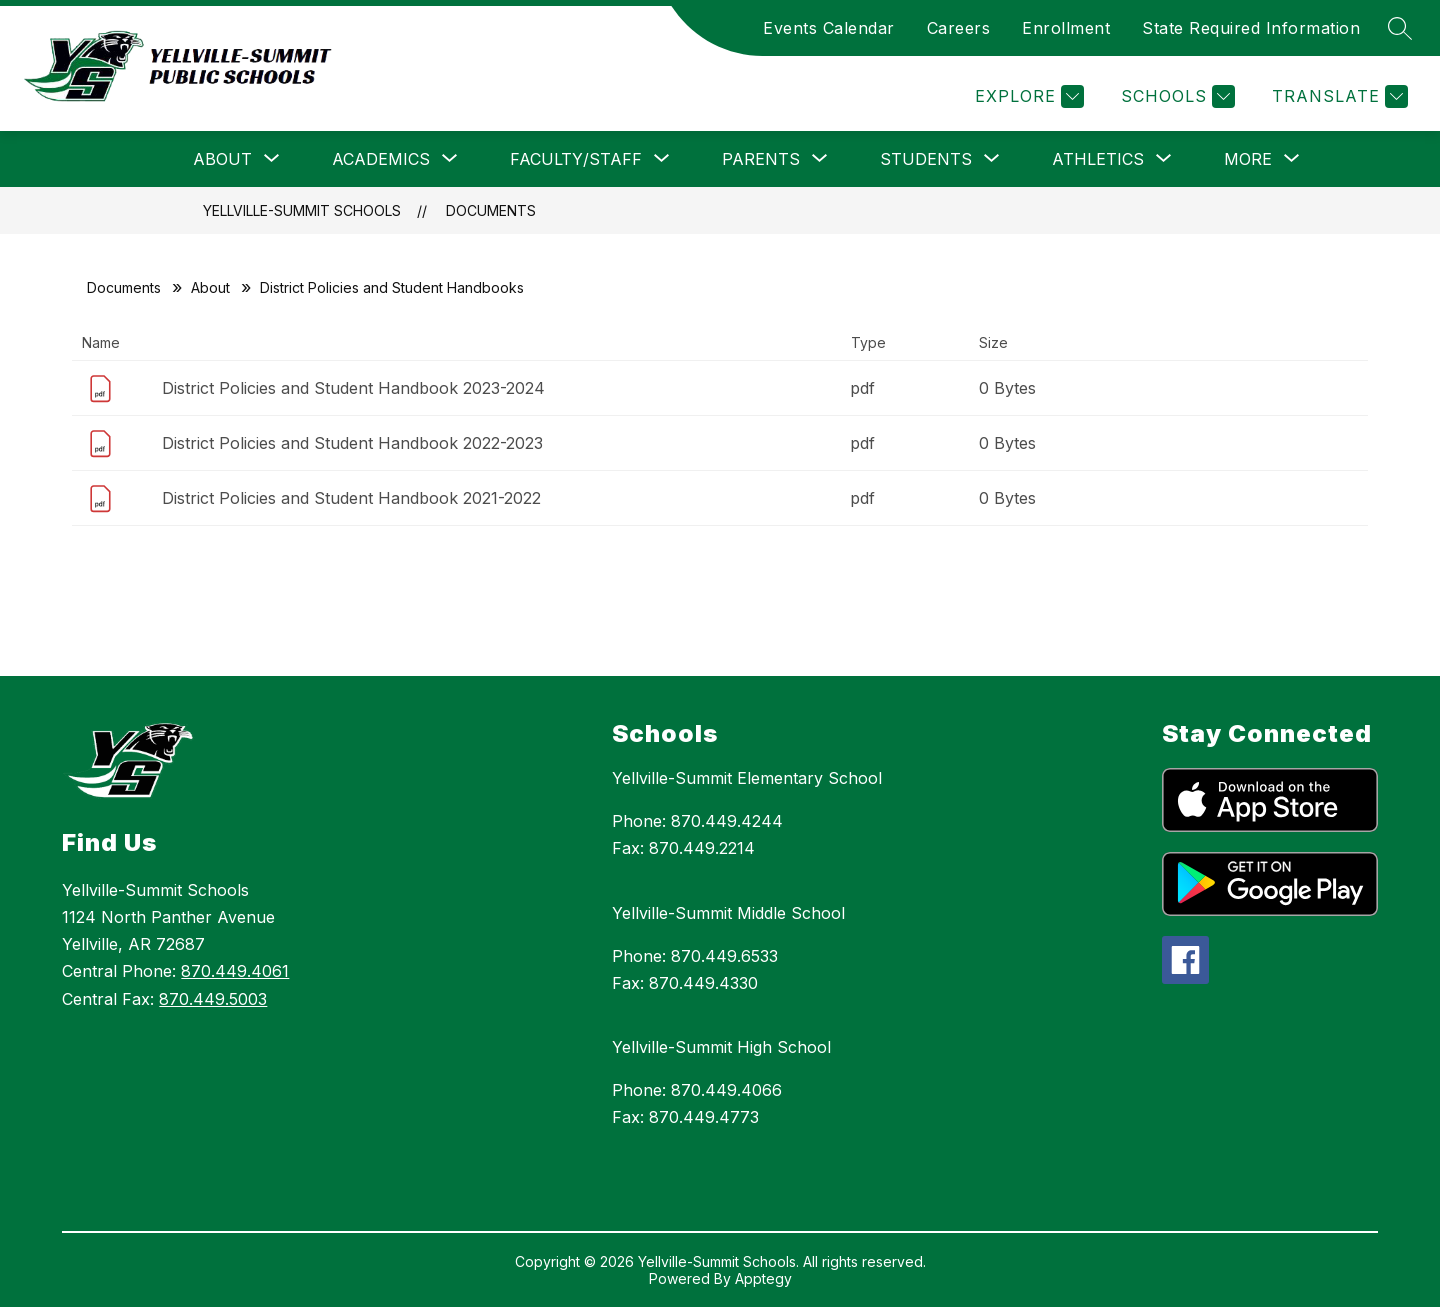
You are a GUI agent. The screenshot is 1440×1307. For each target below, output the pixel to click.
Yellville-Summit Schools (302, 210)
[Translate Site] (1337, 96)
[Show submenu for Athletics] (1098, 159)
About (210, 287)
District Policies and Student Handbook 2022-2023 (352, 443)
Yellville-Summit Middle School (728, 913)
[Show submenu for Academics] (381, 159)
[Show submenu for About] (222, 159)
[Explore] (1027, 96)
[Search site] (1400, 28)
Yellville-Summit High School (721, 1047)
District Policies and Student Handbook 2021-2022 (351, 498)
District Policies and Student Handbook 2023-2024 (353, 388)
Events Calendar (829, 28)
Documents (491, 210)
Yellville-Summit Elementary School (747, 778)
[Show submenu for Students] (926, 159)
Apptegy (763, 1278)
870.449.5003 (213, 999)
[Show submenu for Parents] (761, 159)
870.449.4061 (235, 971)
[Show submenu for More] (1248, 159)
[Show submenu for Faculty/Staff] (576, 159)
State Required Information (1251, 28)
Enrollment (1066, 28)
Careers (959, 28)
